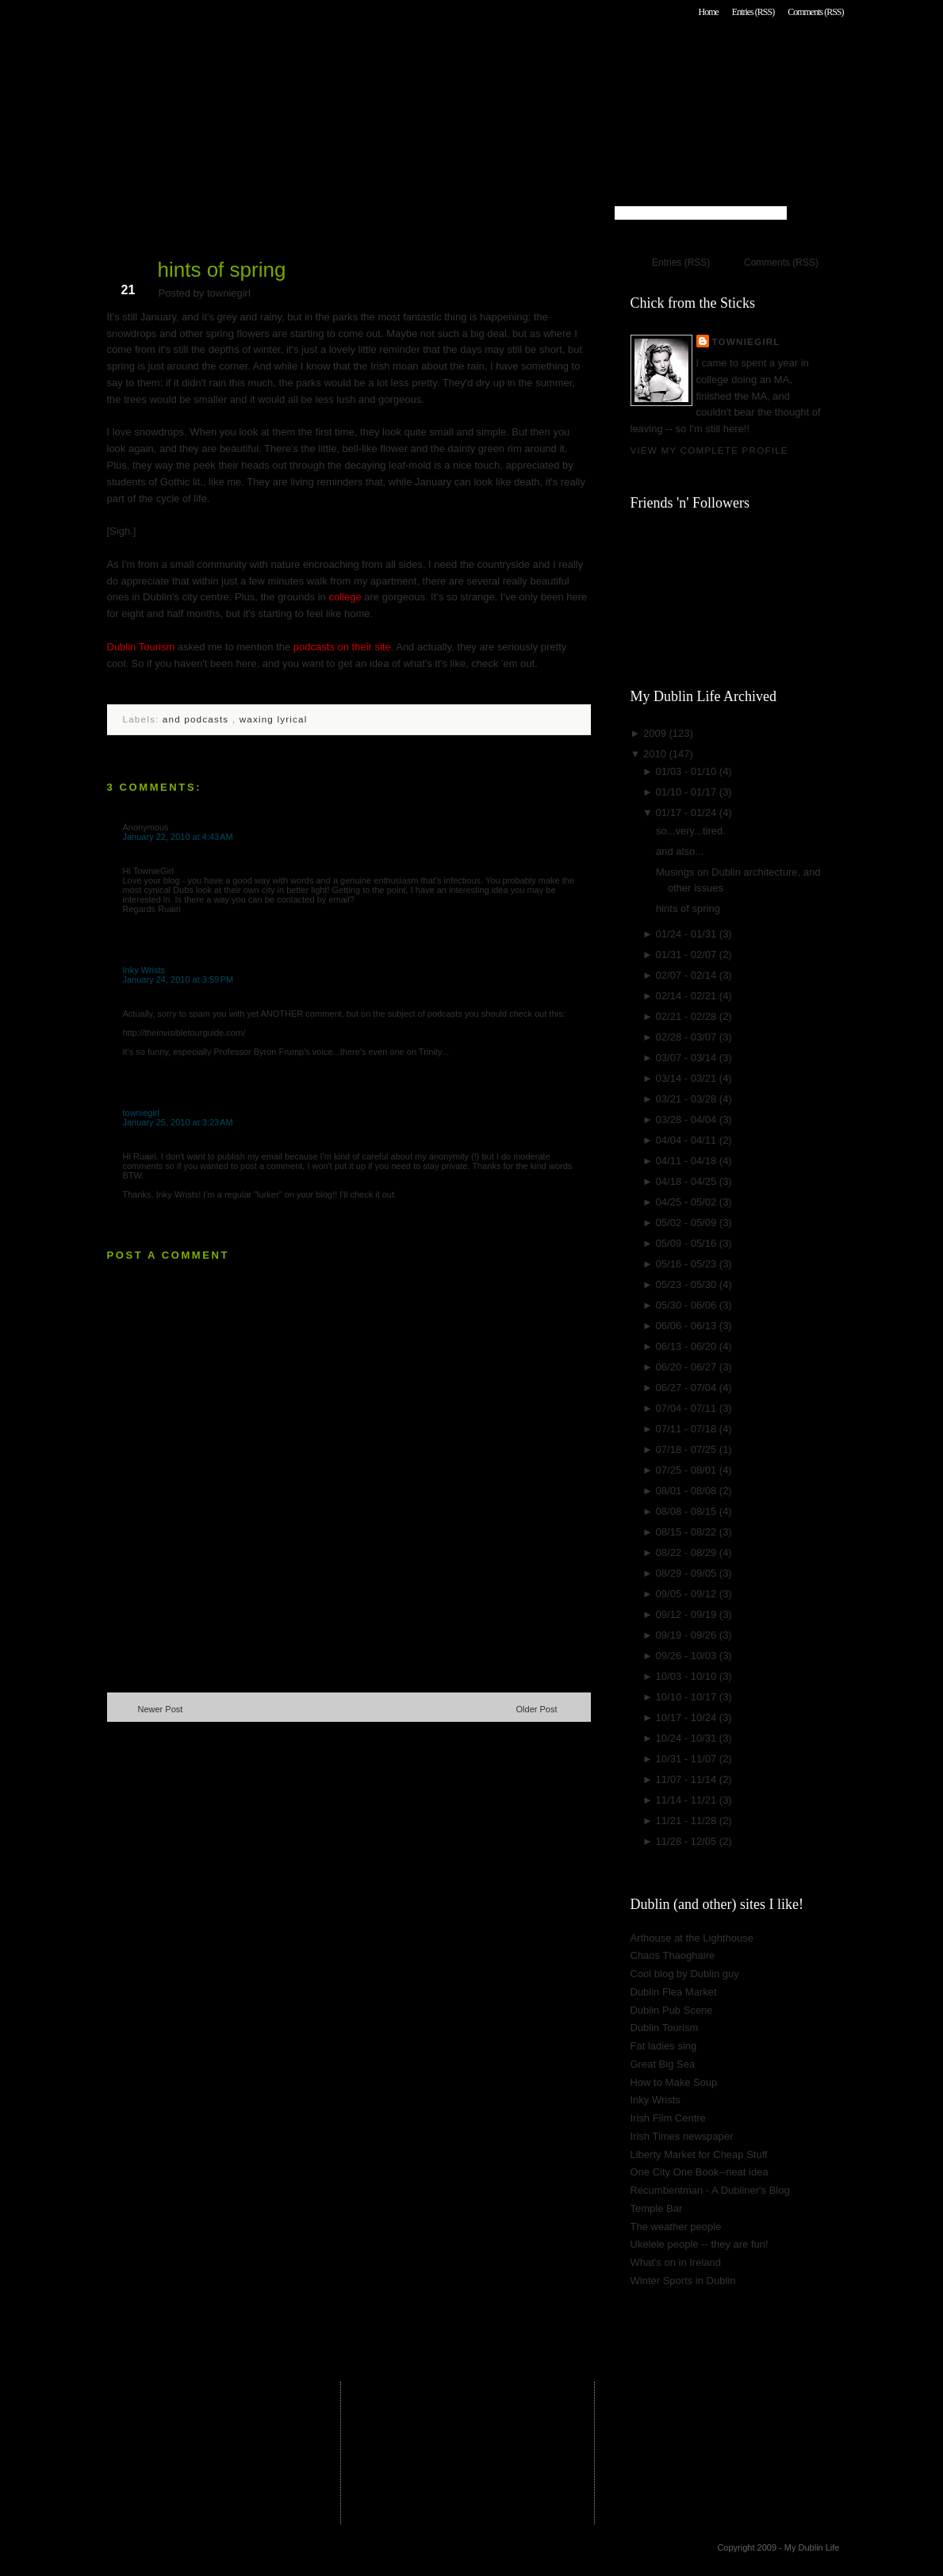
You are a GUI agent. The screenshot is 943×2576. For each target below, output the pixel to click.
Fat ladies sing (664, 2046)
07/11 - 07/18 (687, 1429)
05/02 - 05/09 (687, 1223)
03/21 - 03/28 (687, 1099)
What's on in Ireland (676, 2262)
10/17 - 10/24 (687, 1717)
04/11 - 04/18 (687, 1161)
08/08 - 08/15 (687, 1511)
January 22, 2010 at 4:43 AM (178, 836)
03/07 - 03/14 (687, 1058)
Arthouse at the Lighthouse (692, 1938)
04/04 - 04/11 (687, 1140)
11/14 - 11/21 (687, 1800)
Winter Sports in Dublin (683, 2281)
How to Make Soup (674, 2082)
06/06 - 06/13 (687, 1326)
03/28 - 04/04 (687, 1119)
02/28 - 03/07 (687, 1037)
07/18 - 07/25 (687, 1449)
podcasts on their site (342, 647)
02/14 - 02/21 (687, 996)
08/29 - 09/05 (687, 1573)
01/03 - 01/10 (687, 771)
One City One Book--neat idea (700, 2172)
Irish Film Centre (668, 2118)
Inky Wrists (144, 970)
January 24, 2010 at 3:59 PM (178, 979)
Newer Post (160, 1709)
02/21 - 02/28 (687, 1016)
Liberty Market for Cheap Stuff (699, 2154)
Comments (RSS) (815, 11)
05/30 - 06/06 (687, 1305)
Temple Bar (657, 2208)
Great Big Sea (663, 2064)
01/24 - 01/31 (687, 934)
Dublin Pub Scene (672, 2010)
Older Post (537, 1709)
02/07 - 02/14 (687, 975)
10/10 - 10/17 (687, 1697)
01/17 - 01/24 (687, 812)
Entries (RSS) (753, 11)
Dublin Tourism (141, 647)
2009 (656, 733)
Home (708, 11)
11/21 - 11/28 (687, 1821)
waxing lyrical (274, 719)
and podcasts (197, 719)
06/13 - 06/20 (687, 1346)
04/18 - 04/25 (687, 1181)
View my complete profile (709, 450)
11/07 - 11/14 (687, 1779)
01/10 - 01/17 (687, 792)
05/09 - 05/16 (687, 1243)
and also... (679, 851)
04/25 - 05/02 (687, 1202)
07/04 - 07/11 (687, 1408)
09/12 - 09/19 (687, 1614)
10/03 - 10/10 (687, 1676)
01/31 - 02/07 (687, 954)
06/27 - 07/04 (687, 1387)
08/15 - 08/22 (687, 1532)
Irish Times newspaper (682, 2136)
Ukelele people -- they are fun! (700, 2244)
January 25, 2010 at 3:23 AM (178, 1122)
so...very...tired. (691, 831)
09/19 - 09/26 (687, 1635)
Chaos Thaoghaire (673, 1955)
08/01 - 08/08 (687, 1491)
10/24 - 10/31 (687, 1738)
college (344, 597)
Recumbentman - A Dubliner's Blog (710, 2190)
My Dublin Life (310, 55)
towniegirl (141, 1112)
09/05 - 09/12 (687, 1594)
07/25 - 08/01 (687, 1470)
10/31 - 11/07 (687, 1759)
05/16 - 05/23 (687, 1264)
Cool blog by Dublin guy (685, 1974)
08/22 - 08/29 (687, 1552)
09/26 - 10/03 (687, 1656)
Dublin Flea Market (674, 1992)
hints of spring (222, 270)
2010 (656, 754)
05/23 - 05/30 (687, 1284)
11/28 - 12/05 (687, 1841)
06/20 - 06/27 (687, 1367)
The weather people (676, 2227)
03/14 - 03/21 (687, 1078)
